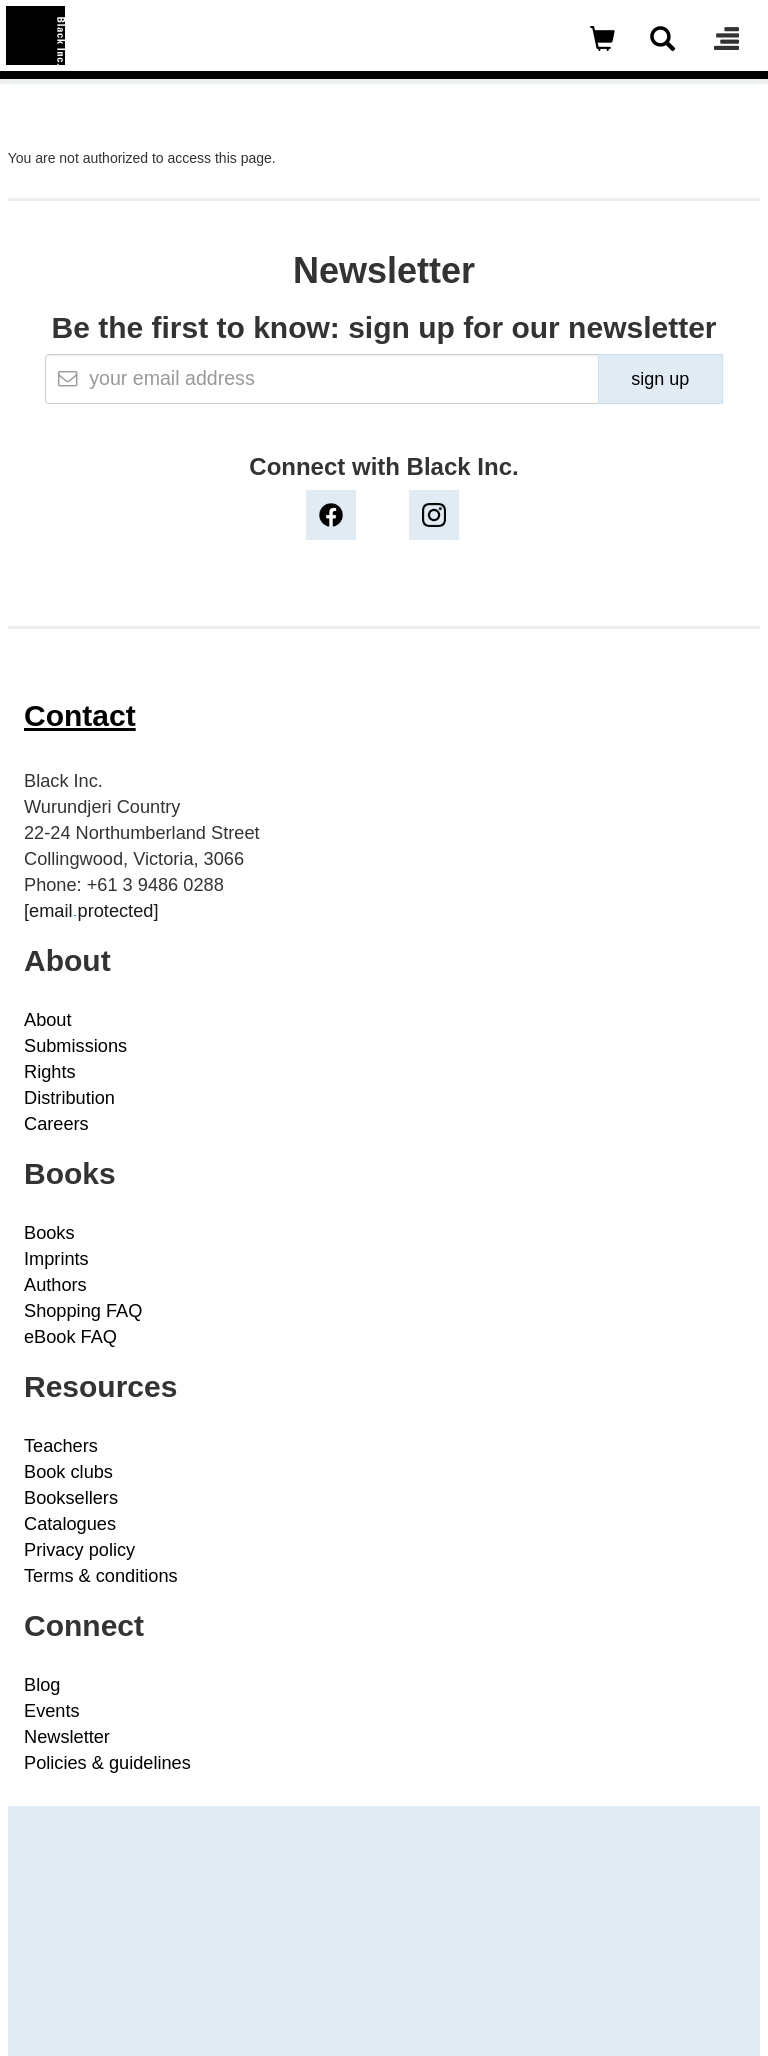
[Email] (321, 379)
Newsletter (67, 1737)
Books (49, 1233)
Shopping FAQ (83, 1311)
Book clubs (68, 1472)
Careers (56, 1124)
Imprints (56, 1259)
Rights (50, 1072)
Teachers (61, 1446)
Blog (42, 1685)
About (48, 1020)
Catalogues (70, 1524)
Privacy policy (79, 1550)
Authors (55, 1285)
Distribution (69, 1098)
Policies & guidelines (107, 1763)
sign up (660, 379)
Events (52, 1711)
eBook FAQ (70, 1337)
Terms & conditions (101, 1576)
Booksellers (71, 1498)
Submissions (75, 1046)
